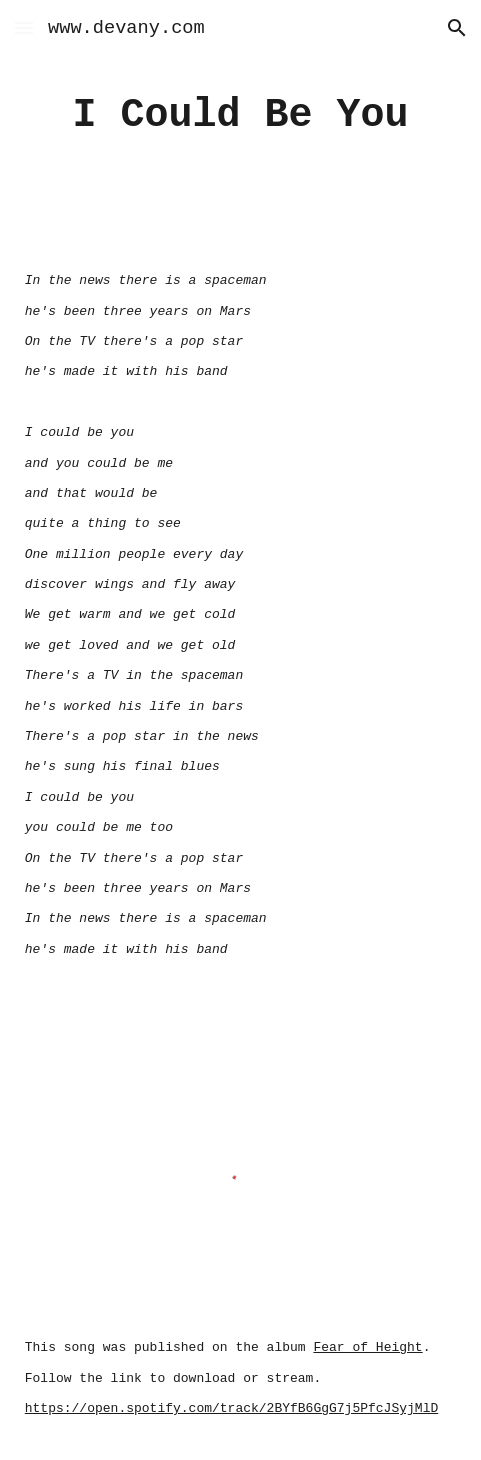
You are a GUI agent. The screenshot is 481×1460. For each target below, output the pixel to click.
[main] (240, 115)
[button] (24, 27)
